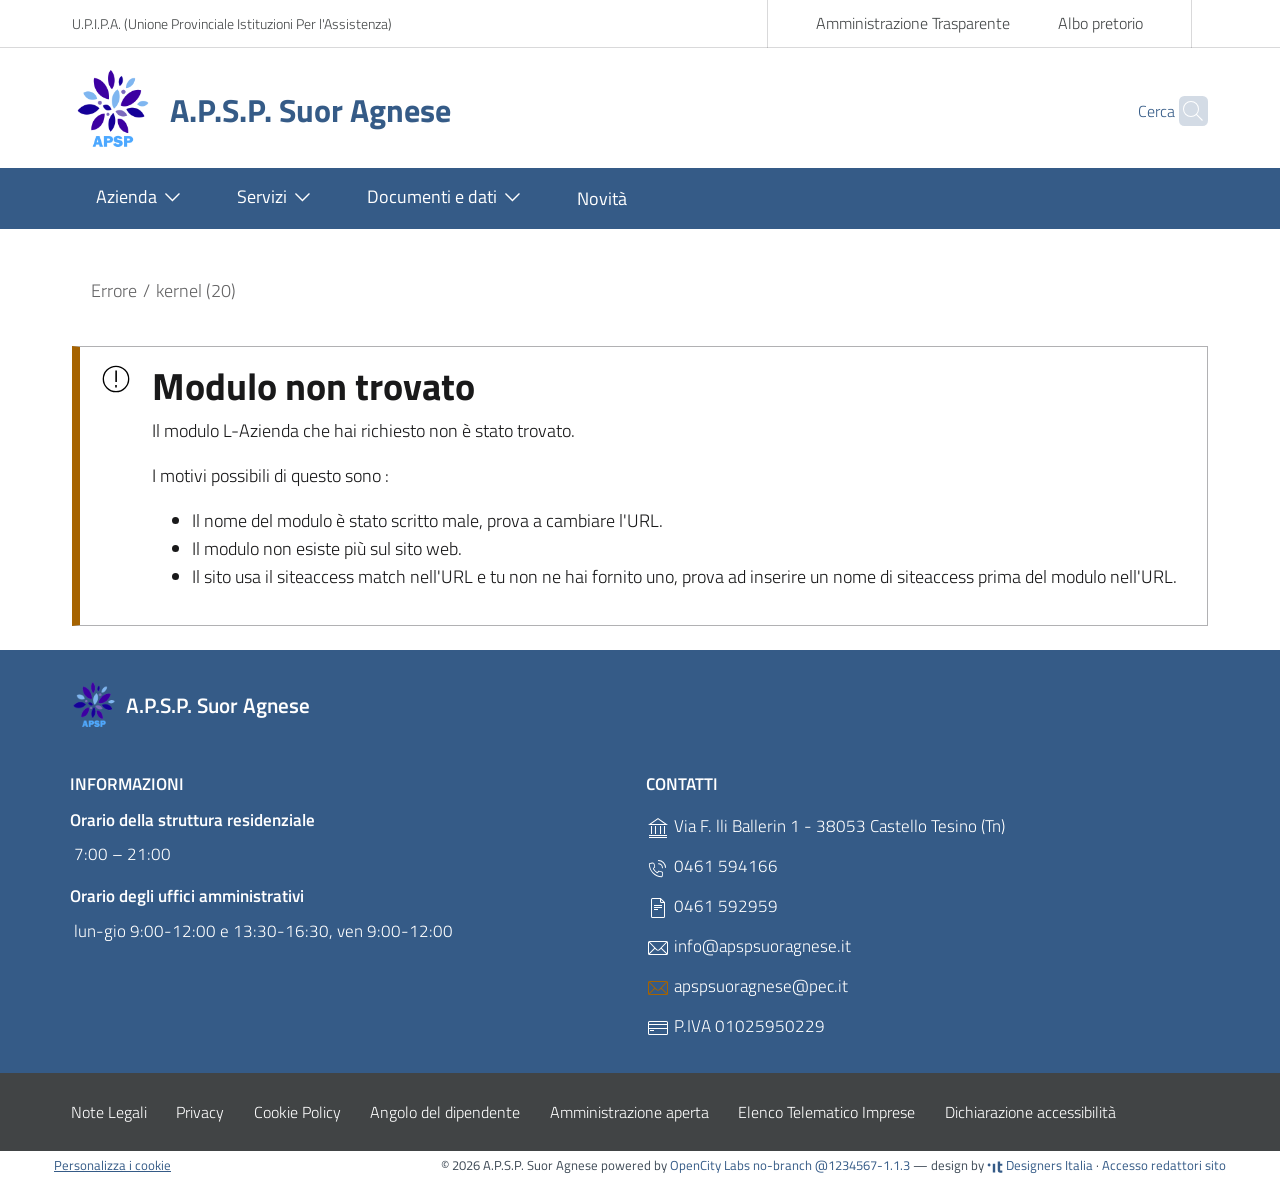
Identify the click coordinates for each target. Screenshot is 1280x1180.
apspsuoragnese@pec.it (747, 986)
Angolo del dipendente (445, 1112)
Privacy (200, 1112)
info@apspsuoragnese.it (748, 946)
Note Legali (109, 1112)
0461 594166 (712, 866)
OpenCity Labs (711, 1165)
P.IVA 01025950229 (735, 1026)
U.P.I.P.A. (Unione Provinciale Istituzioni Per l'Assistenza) (232, 23)
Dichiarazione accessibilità (1030, 1112)
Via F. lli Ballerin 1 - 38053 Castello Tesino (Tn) (825, 826)
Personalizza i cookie (112, 1165)
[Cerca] (1184, 111)
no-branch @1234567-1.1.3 (831, 1165)
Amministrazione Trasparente (913, 23)
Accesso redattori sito (1164, 1165)
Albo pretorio (1100, 23)
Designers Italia (1040, 1165)
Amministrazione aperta (629, 1112)
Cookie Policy (297, 1112)
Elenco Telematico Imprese (826, 1112)
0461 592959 (712, 906)
